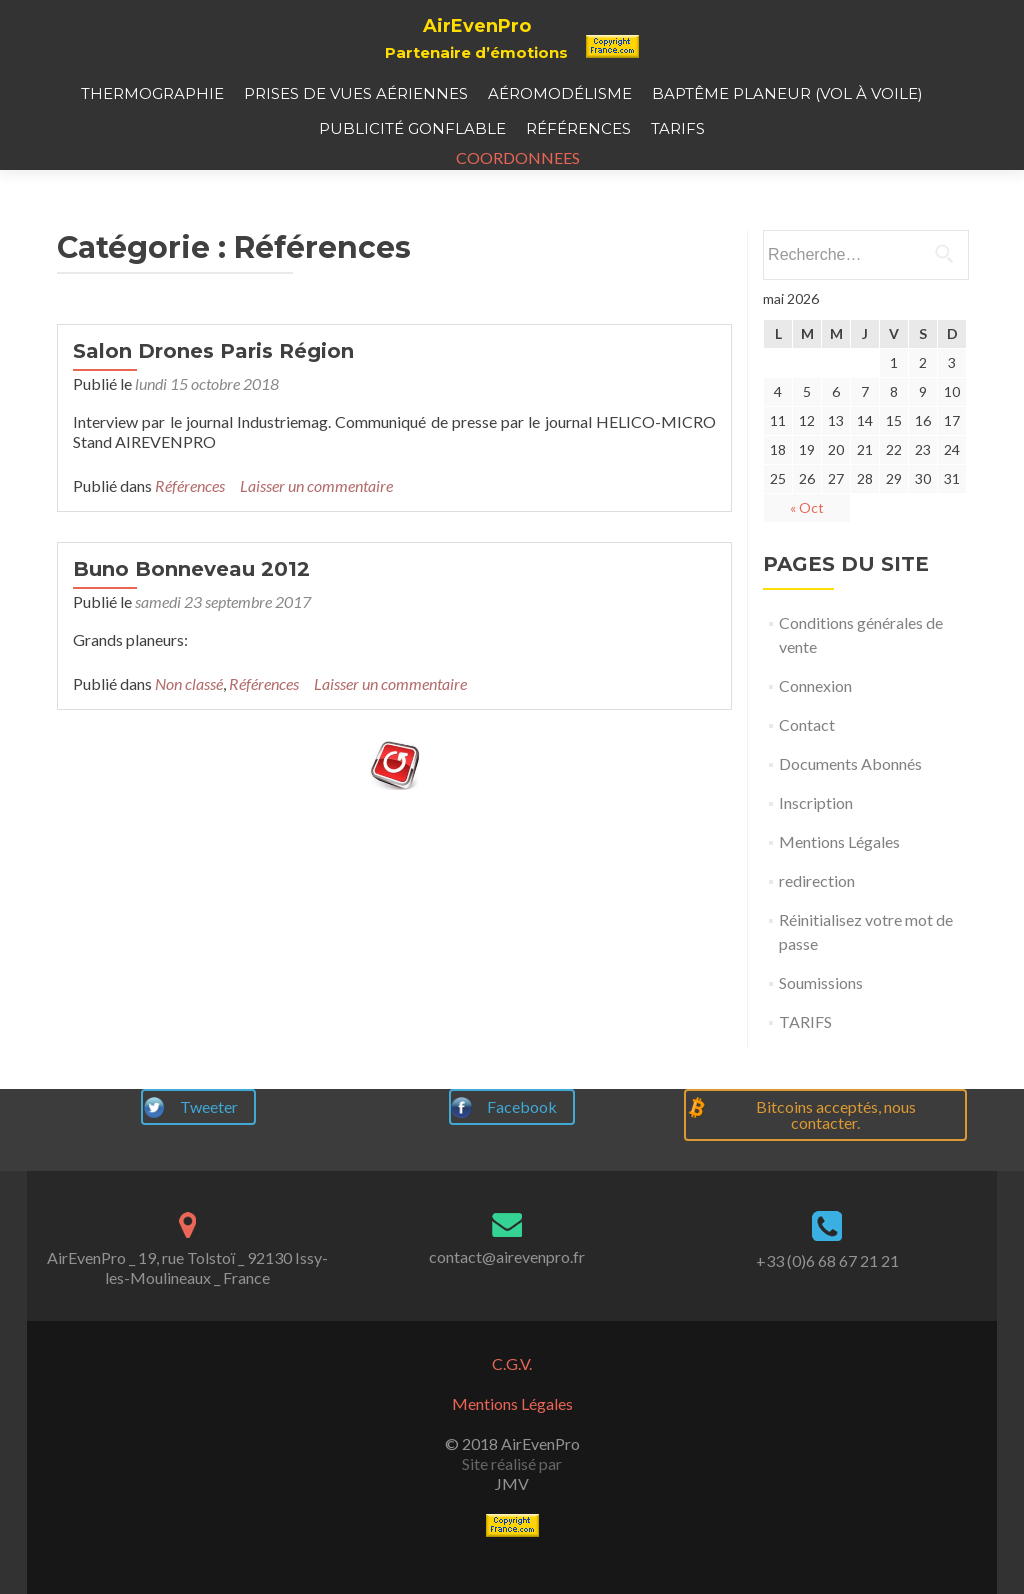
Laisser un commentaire (316, 525)
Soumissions (821, 1022)
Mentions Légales (839, 881)
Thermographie (152, 93)
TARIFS (678, 128)
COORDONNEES (512, 157)
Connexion (815, 725)
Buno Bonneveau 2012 (191, 609)
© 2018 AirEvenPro (512, 1443)
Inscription (816, 842)
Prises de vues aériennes (356, 93)
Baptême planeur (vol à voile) (787, 93)
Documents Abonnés (850, 803)
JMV (512, 1483)
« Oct (807, 547)
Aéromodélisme (560, 93)
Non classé (189, 723)
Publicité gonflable (412, 128)
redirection (817, 920)
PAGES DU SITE (846, 604)
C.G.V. (512, 1363)
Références (578, 128)
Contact (807, 764)
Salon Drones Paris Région (213, 391)
